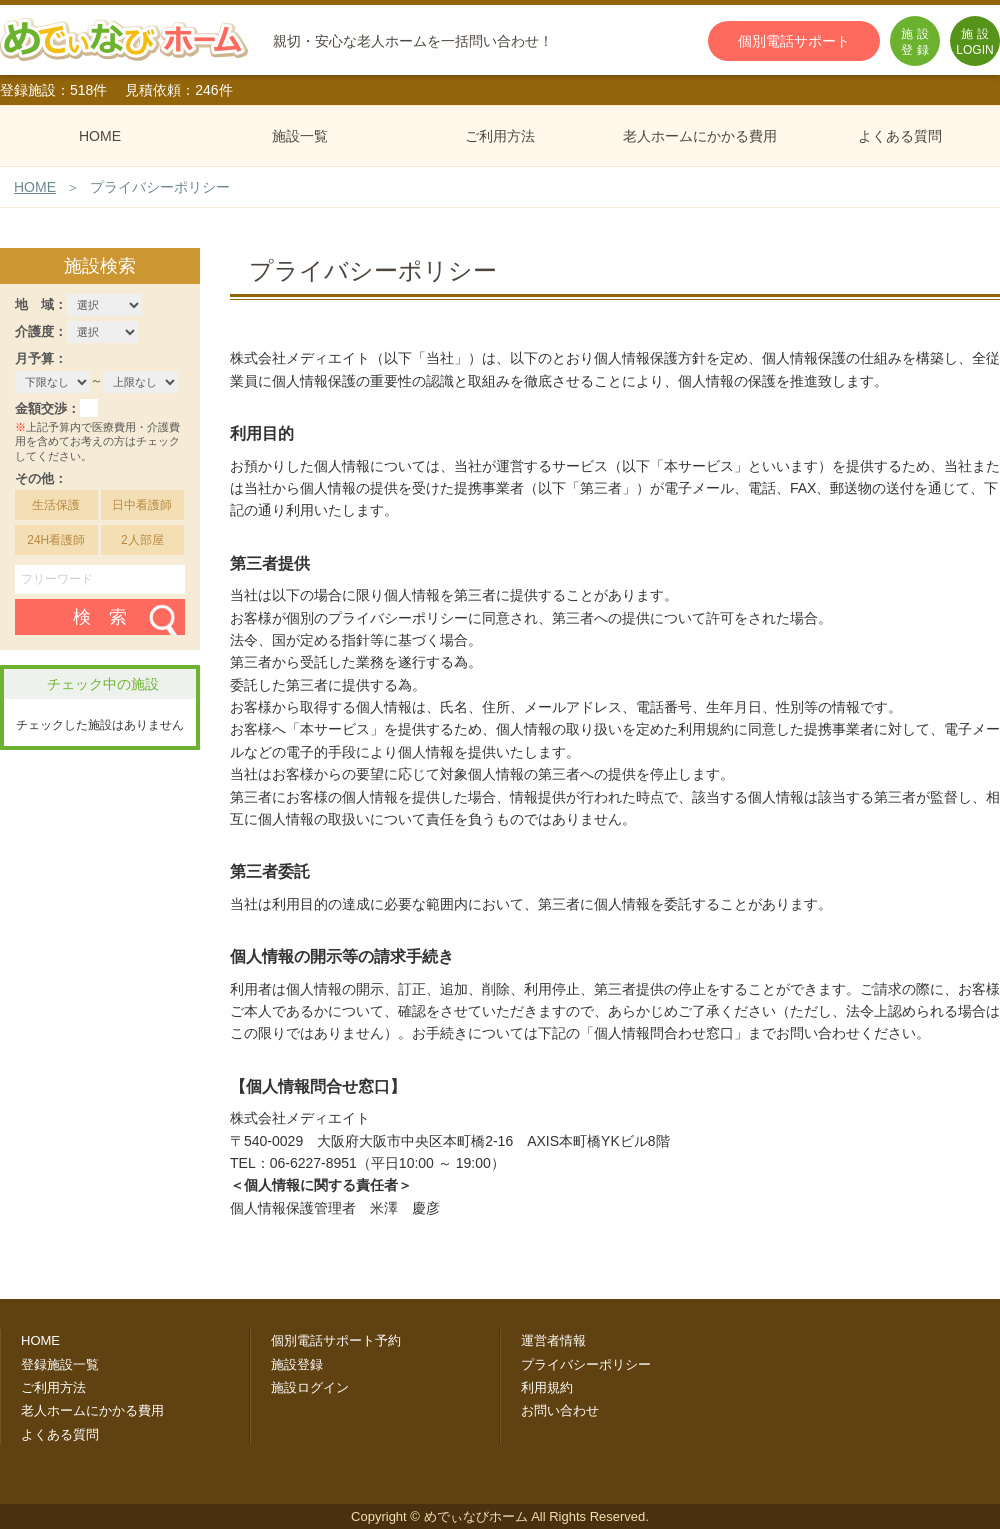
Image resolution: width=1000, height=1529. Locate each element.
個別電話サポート (794, 41)
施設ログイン (310, 1387)
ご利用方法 (500, 136)
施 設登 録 (914, 42)
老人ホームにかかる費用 (700, 136)
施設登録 (297, 1364)
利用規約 (547, 1387)
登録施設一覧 (60, 1364)
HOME (100, 136)
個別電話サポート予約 (336, 1340)
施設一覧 (300, 136)
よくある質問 (900, 136)
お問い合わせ (560, 1410)
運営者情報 (553, 1340)
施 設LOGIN (974, 42)
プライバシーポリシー (586, 1364)
